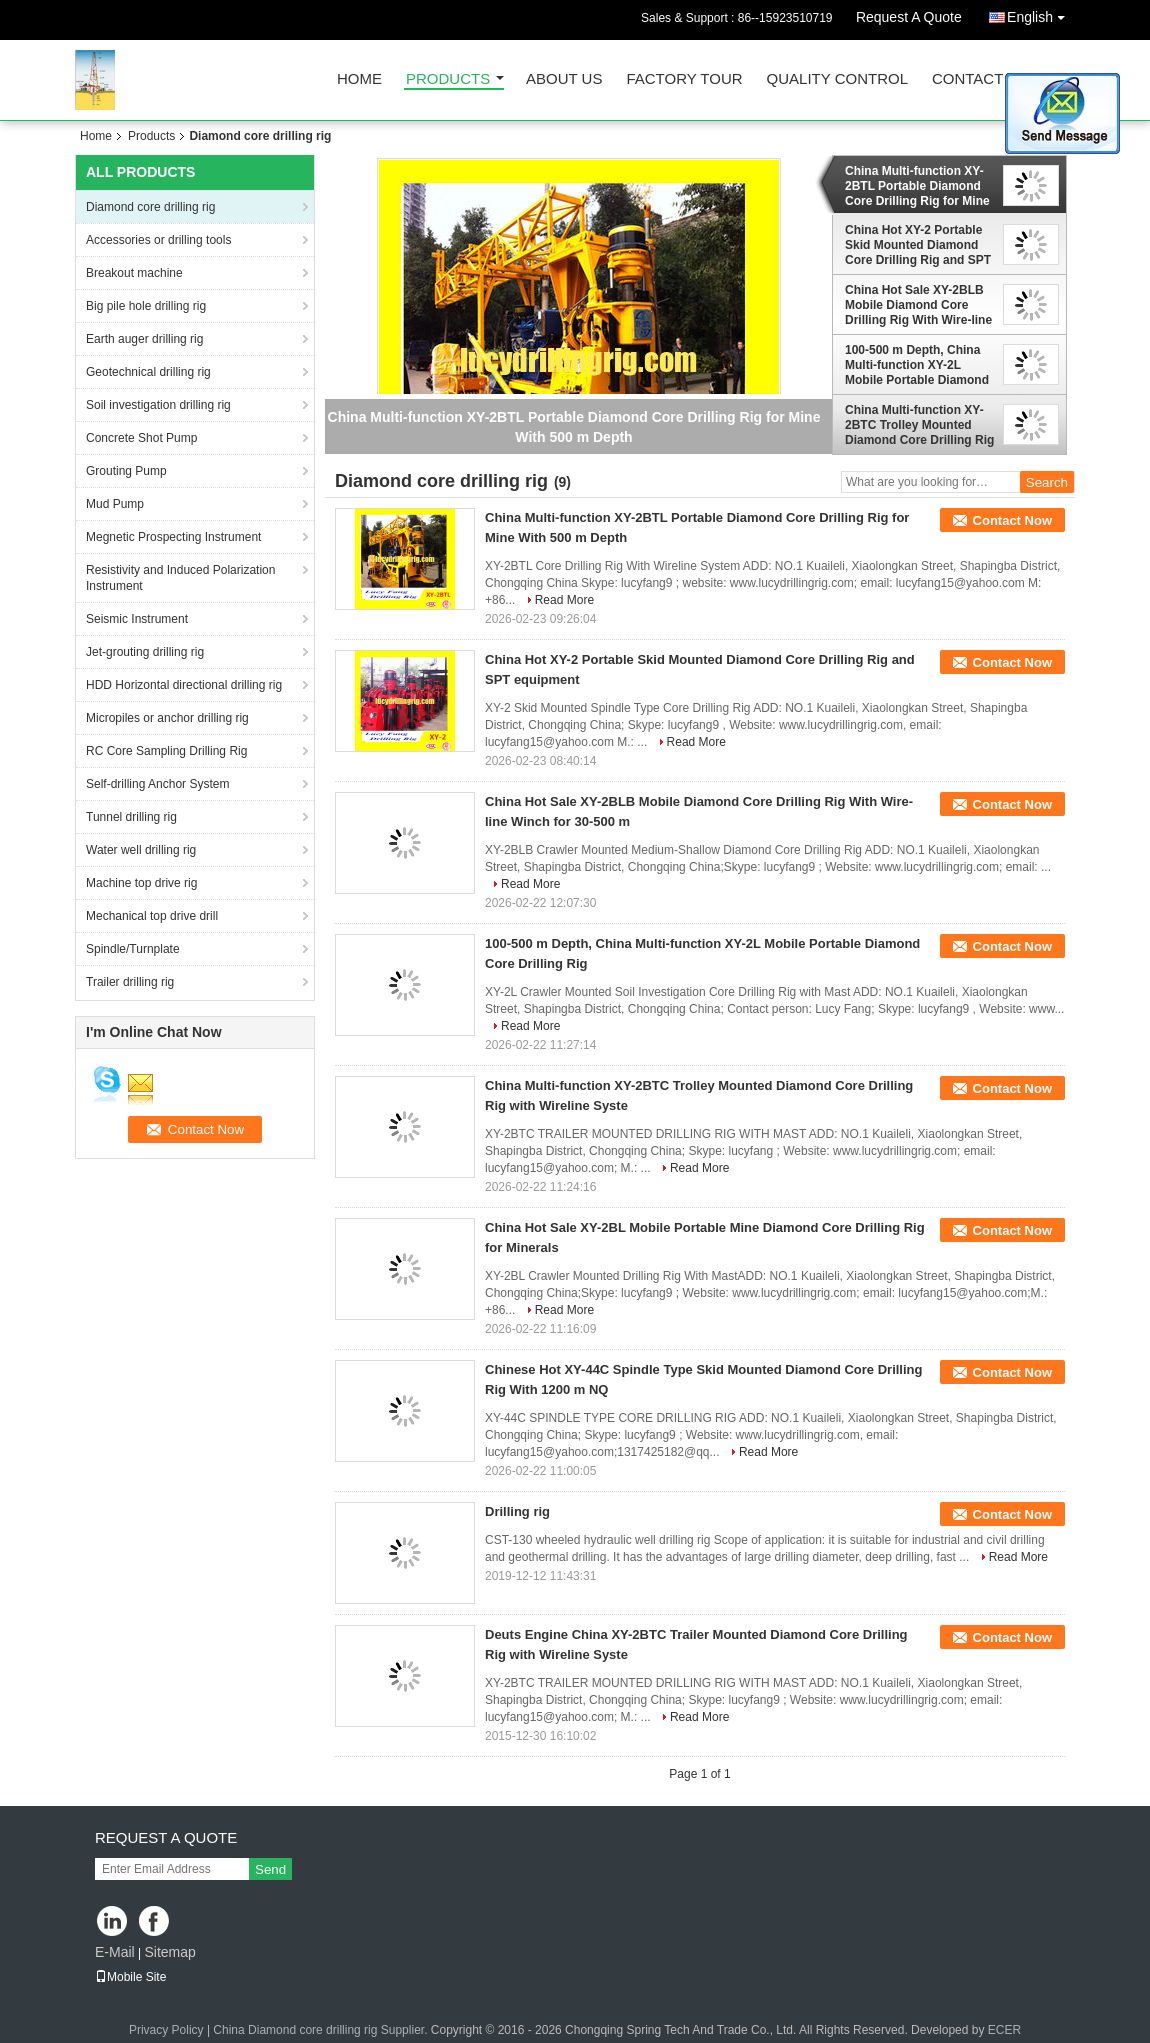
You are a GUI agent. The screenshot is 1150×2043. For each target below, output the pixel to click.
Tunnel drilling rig (131, 817)
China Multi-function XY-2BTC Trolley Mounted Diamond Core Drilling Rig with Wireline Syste (919, 425)
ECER (1004, 2030)
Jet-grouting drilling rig (145, 652)
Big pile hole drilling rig (146, 306)
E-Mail (115, 1952)
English (1041, 13)
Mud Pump (115, 504)
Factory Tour (684, 79)
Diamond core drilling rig (150, 207)
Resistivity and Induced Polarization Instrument (180, 578)
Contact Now (1012, 520)
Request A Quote (909, 17)
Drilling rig (517, 1511)
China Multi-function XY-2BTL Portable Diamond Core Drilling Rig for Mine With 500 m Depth (917, 186)
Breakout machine (134, 273)
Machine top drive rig (141, 883)
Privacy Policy (166, 2030)
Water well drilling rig (141, 850)
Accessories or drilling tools (158, 240)
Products (448, 79)
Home (359, 79)
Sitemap (169, 1952)
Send (270, 1869)
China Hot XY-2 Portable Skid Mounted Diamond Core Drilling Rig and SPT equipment (918, 245)
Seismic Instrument (137, 619)
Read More (564, 600)
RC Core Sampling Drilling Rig (166, 751)
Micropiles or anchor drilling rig (167, 718)
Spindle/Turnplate (133, 949)
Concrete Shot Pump (141, 438)
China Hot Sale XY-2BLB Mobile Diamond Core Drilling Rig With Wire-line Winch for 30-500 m (918, 305)
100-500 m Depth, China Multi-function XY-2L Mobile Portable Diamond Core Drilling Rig (917, 365)
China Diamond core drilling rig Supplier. (321, 2030)
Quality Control (837, 79)
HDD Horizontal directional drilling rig (184, 685)
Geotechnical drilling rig (148, 372)
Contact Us (980, 79)
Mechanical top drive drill (152, 916)
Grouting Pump (126, 471)
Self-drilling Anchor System (157, 784)
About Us (564, 79)
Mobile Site (130, 1977)
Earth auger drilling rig (144, 339)
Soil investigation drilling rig (158, 405)
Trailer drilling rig (130, 982)
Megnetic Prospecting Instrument (173, 537)
